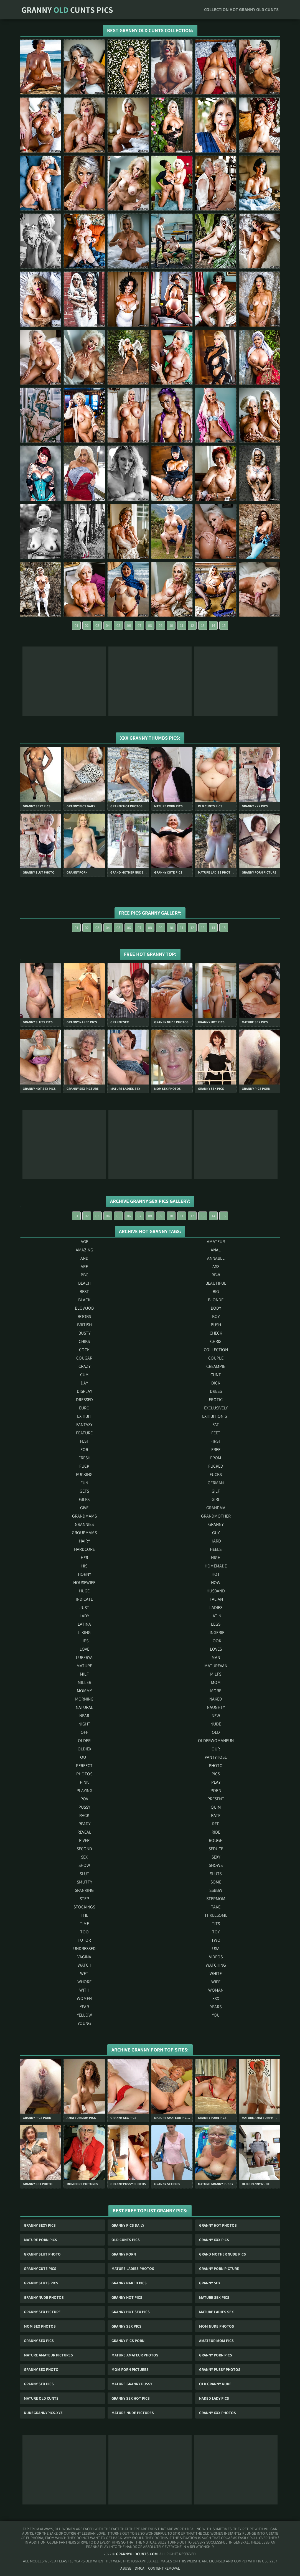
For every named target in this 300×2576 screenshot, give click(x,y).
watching (216, 1965)
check (216, 1333)
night (84, 1724)
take (215, 1907)
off (84, 1732)
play (215, 1782)
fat (215, 1424)
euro (84, 1408)
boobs (84, 1316)
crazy (84, 1366)
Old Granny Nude (215, 2383)
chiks (84, 1341)
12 (192, 625)
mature (84, 1666)
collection (216, 1350)
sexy (216, 1857)
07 (139, 625)
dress (216, 1391)
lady (84, 1616)
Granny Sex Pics (126, 2326)
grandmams (84, 1516)
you (216, 2015)
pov (84, 1799)
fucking (84, 1474)
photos (84, 1774)
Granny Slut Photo (42, 2254)
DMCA (139, 2568)
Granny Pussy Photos (219, 2369)
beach (84, 1283)
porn (215, 1790)
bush (216, 1325)
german (216, 1483)
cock (84, 1350)
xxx (215, 1998)
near (84, 1716)
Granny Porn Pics (215, 2355)
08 (150, 625)
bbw (216, 1275)
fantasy (84, 1424)
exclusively (216, 1408)
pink (84, 1782)
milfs (215, 1674)
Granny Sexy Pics (40, 2225)
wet (84, 1973)
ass (215, 1266)
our (216, 1749)
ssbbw (215, 1890)
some (215, 1882)
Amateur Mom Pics (216, 2340)
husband (216, 1591)
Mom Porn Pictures (130, 2369)
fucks (216, 1474)
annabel (216, 1258)
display (84, 1391)
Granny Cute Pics (40, 2268)
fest (84, 1441)
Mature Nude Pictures (132, 2412)
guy (216, 1533)
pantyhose (216, 1757)
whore (84, 1982)
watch (84, 1965)
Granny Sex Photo (41, 2369)
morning (84, 1699)
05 (118, 625)
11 (181, 625)
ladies (215, 1607)
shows (216, 1865)
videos (216, 1957)
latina (84, 1624)
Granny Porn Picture (219, 2268)
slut (84, 1874)
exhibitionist (215, 1416)
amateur (216, 1241)
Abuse (125, 2568)
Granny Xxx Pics (214, 2239)
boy (216, 1316)
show (84, 1865)
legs (215, 1624)
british (84, 1325)
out (84, 1757)
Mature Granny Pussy (131, 2383)
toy (216, 1932)
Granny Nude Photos (44, 2297)
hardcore (84, 1549)
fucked (215, 1466)
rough (216, 1840)
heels (216, 1549)
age (84, 1241)
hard (215, 1541)
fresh (84, 1458)
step (84, 1899)
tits (216, 1923)
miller (84, 1682)
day (84, 1383)
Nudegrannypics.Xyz (43, 2412)
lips (84, 1641)
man (216, 1657)
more (215, 1691)
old (216, 1732)
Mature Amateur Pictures (48, 2355)
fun (84, 1483)
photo (216, 1765)
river (84, 1840)
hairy (84, 1541)
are (84, 1266)
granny (215, 1524)
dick (215, 1383)
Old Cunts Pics (125, 2239)
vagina (84, 1957)
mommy (84, 1691)
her (84, 1558)
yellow (84, 2015)
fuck (84, 1466)
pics (216, 1774)
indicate (84, 1599)
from (215, 1458)
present (215, 1799)
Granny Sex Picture (42, 2311)
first (215, 1441)
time (84, 1923)
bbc (84, 1275)
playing (84, 1790)
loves (216, 1649)
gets (84, 1491)
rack (84, 1815)
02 (87, 625)
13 (203, 625)
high (215, 1558)
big (216, 1291)
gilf (216, 1491)
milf (84, 1674)
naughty (216, 1707)
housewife (84, 1582)
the (84, 1915)
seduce (216, 1849)
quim (216, 1807)
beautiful (215, 1283)
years (216, 2007)
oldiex (84, 1749)
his (84, 1566)
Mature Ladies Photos (132, 2268)
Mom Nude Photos (216, 2326)
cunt (215, 1375)
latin (215, 1616)
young (84, 2023)
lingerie (215, 1632)
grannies (84, 1524)
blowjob (84, 1308)
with (84, 1990)
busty (84, 1333)
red (216, 1824)
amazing (84, 1250)
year (84, 2007)
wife (215, 1982)
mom (216, 1682)
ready (84, 1824)
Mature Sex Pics (214, 2297)
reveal (84, 1832)
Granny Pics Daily (127, 2225)
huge (84, 1591)
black (84, 1300)
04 (108, 625)
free (215, 1449)
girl (216, 1499)
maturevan (215, 1666)
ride (216, 1832)
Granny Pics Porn (127, 2340)
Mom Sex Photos (40, 2326)
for (84, 1449)
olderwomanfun (216, 1740)
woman (215, 1990)
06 (129, 625)
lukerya (84, 1657)
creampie (215, 1366)
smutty (84, 1882)
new (216, 1716)
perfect (84, 1765)
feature (84, 1433)
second (84, 1849)
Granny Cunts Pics (67, 9)
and (84, 1258)
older (84, 1740)
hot (216, 1574)
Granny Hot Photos (218, 2225)
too (84, 1932)
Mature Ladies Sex (216, 2311)
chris (215, 1341)
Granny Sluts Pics (41, 2282)
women (84, 1998)
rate (215, 1815)
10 (171, 625)
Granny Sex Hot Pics (130, 2398)
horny (84, 1574)
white (216, 1973)
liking (84, 1632)
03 (97, 625)
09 (160, 625)
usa (216, 1948)
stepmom (215, 1899)
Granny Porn (123, 2254)
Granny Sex (209, 2282)
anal (216, 1250)
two (215, 1940)
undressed (84, 1948)
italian (216, 1599)
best (84, 1291)
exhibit (84, 1416)
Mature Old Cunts (41, 2398)
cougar (84, 1358)
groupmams (84, 1533)
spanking (84, 1890)
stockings (84, 1907)
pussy (84, 1807)
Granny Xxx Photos (217, 2412)
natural (84, 1707)
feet (215, 1433)
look (215, 1641)
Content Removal (164, 2568)
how (215, 1582)
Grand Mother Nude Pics (222, 2254)
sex (84, 1857)
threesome (215, 1915)
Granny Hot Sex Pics (130, 2311)
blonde (215, 1300)
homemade (216, 1566)
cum (84, 1375)
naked (215, 1699)
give (84, 1508)
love (84, 1649)
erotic (216, 1399)
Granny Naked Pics (129, 2282)
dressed (84, 1399)
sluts (216, 1874)
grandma (215, 1508)
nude (215, 1724)
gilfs (84, 1499)
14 (213, 625)
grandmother (216, 1516)
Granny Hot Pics (126, 2297)
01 (76, 625)
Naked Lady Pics (214, 2398)
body (216, 1308)
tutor (84, 1940)
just (84, 1607)
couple (215, 1358)
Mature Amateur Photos (134, 2355)
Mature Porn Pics (40, 2239)
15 (224, 625)
